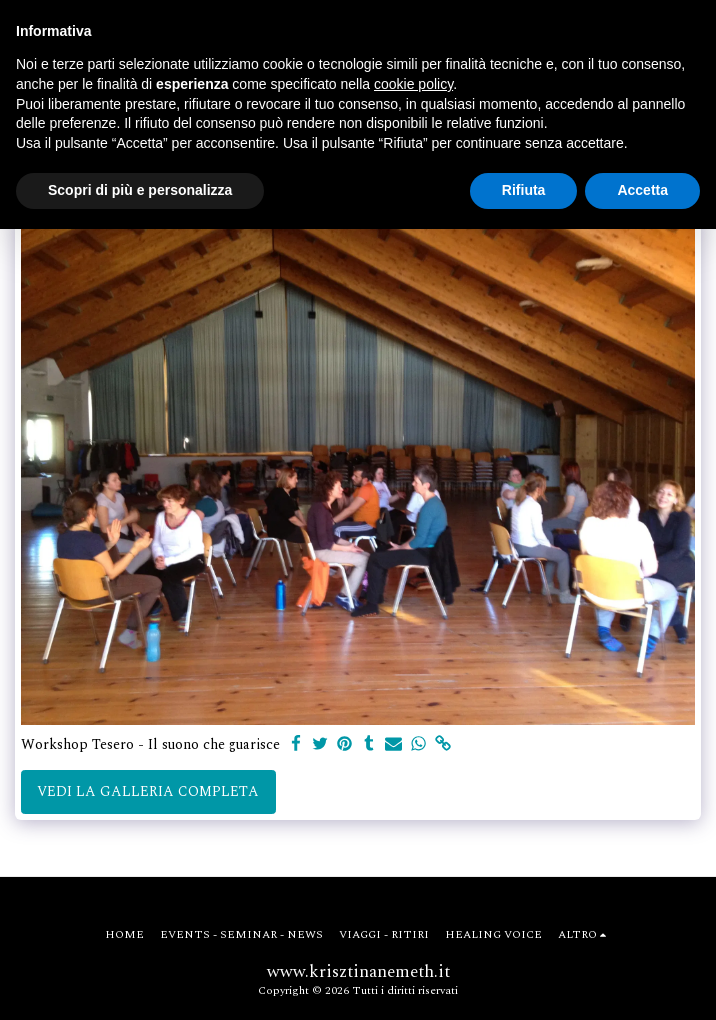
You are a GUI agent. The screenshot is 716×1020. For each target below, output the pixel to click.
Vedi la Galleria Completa (148, 791)
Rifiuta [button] (524, 190)
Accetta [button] (642, 190)
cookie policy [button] (413, 84)
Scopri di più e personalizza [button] (140, 190)
